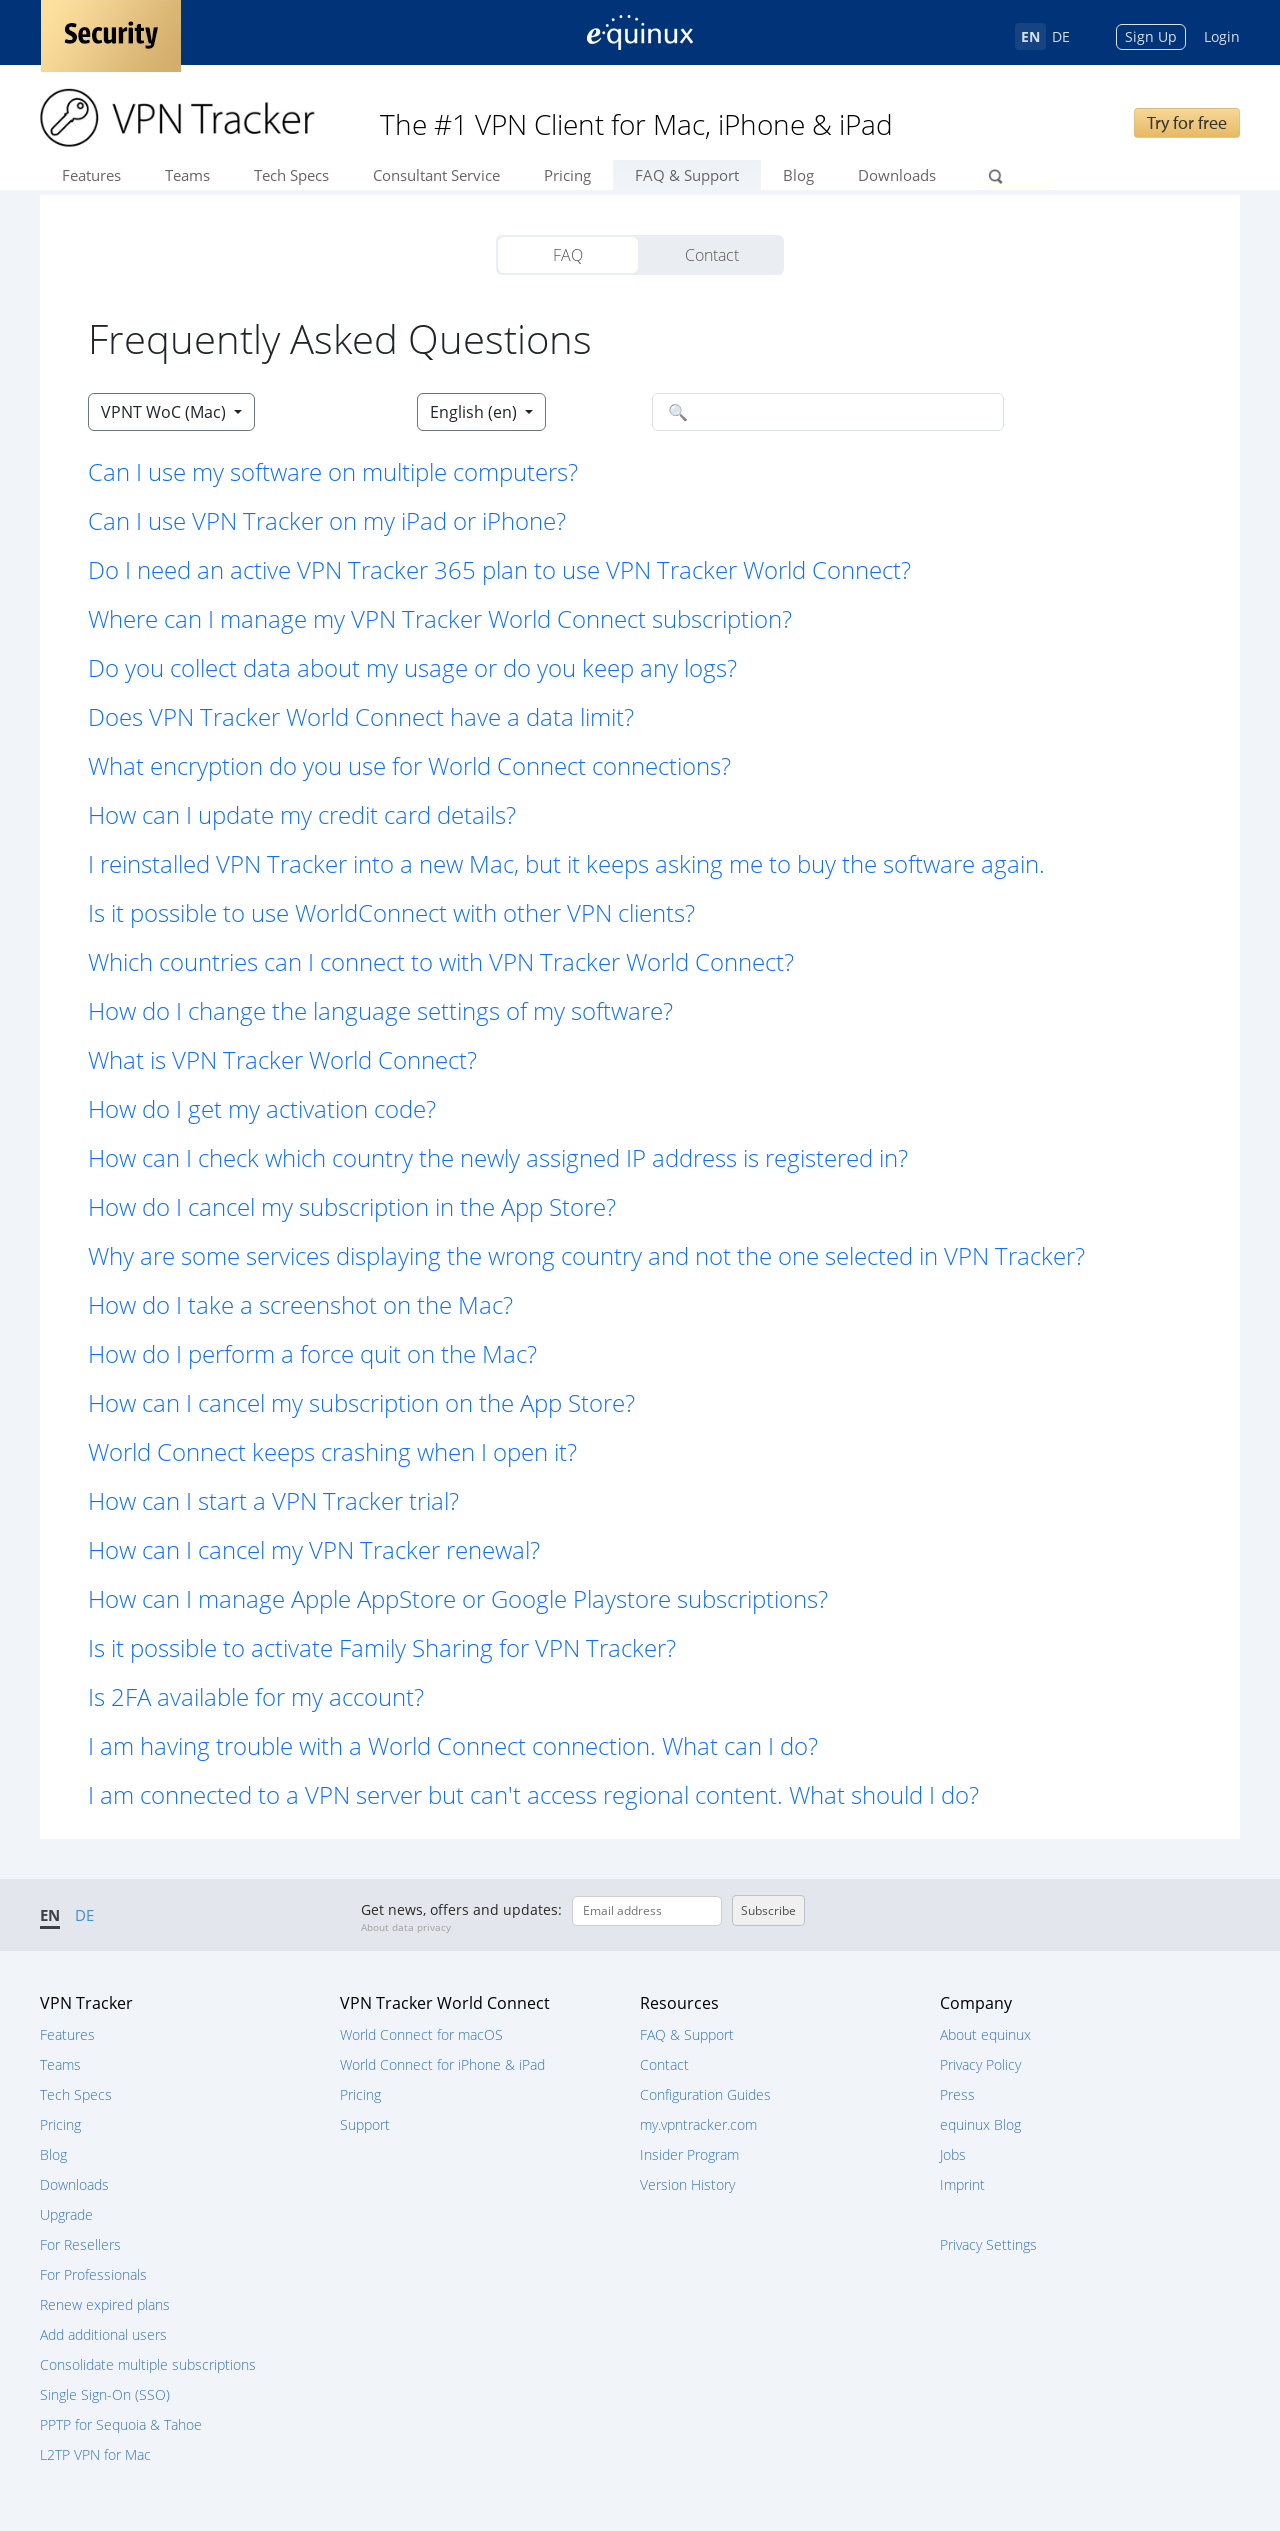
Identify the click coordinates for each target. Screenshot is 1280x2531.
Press (957, 2094)
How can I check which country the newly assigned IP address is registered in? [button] (498, 1157)
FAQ (568, 255)
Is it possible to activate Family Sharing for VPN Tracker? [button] (382, 1647)
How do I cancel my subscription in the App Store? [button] (352, 1206)
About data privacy (406, 1927)
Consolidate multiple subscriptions (148, 2364)
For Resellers (80, 2244)
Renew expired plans (105, 2304)
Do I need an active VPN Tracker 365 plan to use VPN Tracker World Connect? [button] (499, 569)
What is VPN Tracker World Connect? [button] (282, 1059)
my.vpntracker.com (698, 2124)
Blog (798, 175)
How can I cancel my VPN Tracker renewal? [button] (314, 1549)
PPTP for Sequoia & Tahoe (121, 2424)
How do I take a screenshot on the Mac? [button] (300, 1304)
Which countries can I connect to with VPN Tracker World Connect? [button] (441, 961)
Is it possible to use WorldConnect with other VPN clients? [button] (391, 912)
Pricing (567, 175)
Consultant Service (436, 175)
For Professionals (93, 2274)
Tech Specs (291, 175)
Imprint (962, 2184)
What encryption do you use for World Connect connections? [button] (409, 765)
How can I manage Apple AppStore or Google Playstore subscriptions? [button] (458, 1598)
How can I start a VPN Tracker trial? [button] (273, 1500)
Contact (712, 255)
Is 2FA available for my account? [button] (256, 1696)
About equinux (985, 2034)
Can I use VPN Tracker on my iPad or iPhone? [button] (327, 520)
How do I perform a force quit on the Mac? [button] (312, 1353)
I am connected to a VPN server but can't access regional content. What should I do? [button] (533, 1794)
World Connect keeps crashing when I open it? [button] (332, 1451)
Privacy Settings (988, 2244)
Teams (187, 175)
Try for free (1187, 122)
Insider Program (689, 2154)
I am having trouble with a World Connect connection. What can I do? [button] (453, 1745)
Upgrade (66, 2214)
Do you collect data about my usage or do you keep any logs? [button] (412, 667)
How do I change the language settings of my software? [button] (380, 1010)
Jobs (953, 2154)
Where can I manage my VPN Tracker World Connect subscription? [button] (440, 618)
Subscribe (768, 1910)
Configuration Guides (705, 2094)
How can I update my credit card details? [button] (302, 814)
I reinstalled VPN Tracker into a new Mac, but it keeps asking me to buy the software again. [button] (566, 863)
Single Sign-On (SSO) (105, 2394)
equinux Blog (980, 2124)
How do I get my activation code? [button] (262, 1108)
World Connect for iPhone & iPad (442, 2064)
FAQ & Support (687, 175)
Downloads (897, 175)
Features (91, 175)
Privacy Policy (980, 2064)
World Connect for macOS (421, 2034)
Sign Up (1151, 36)
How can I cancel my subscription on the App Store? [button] (361, 1402)
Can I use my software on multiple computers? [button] (333, 471)
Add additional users (103, 2334)
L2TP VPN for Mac (95, 2454)
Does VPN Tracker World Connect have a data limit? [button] (361, 716)
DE (1061, 36)
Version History (687, 2184)
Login (1222, 36)
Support (365, 2124)
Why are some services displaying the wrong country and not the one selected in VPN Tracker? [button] (586, 1255)
